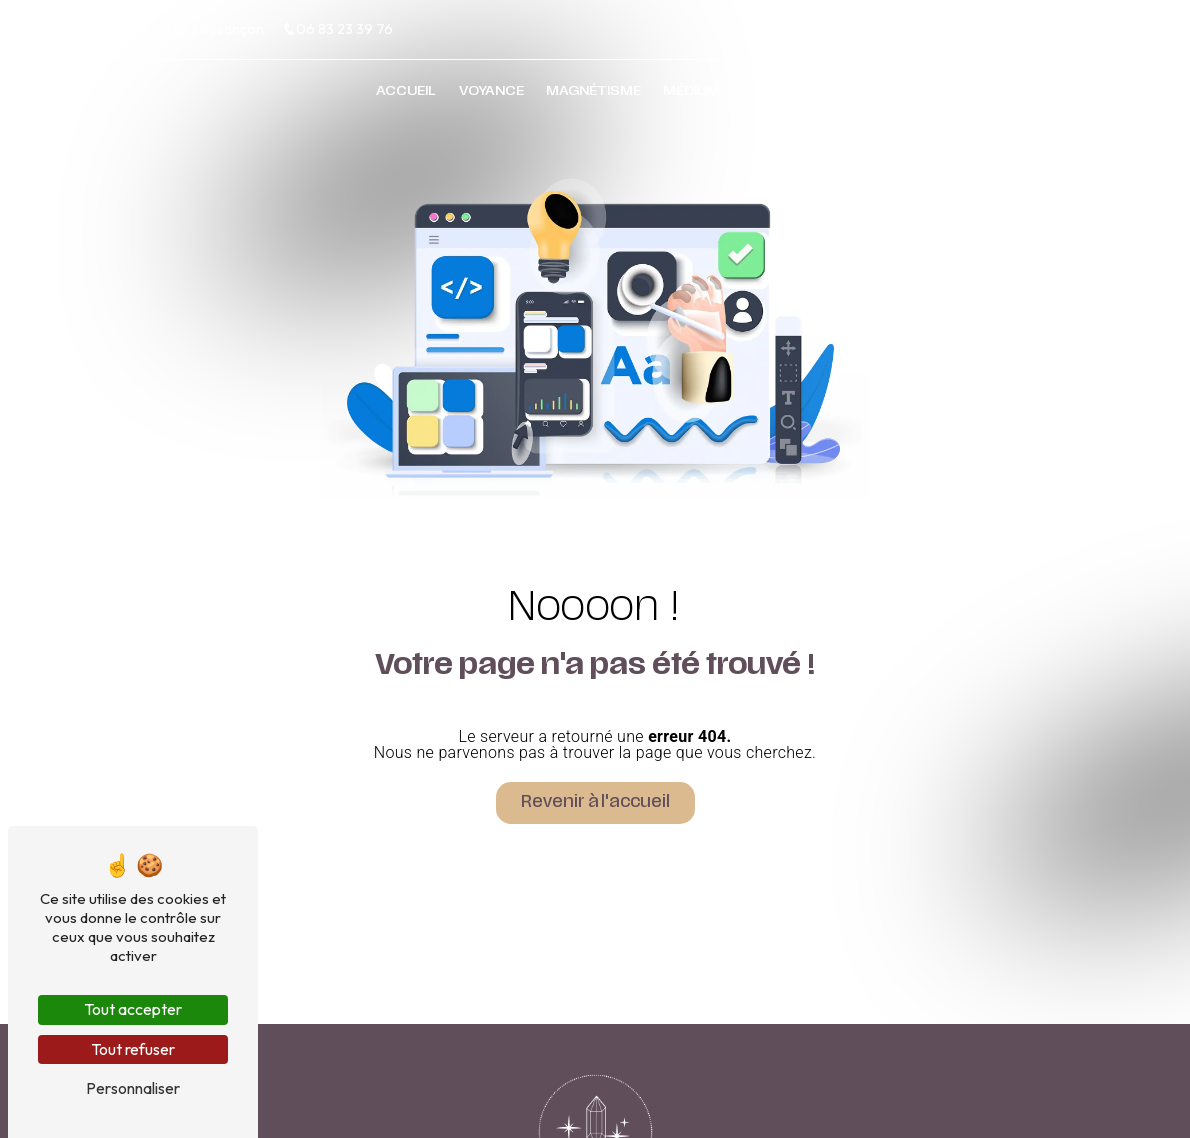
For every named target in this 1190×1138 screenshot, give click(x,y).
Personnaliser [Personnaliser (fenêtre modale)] (133, 1088)
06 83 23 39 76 (337, 29)
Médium (691, 95)
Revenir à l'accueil (595, 803)
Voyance (491, 95)
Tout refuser (133, 1049)
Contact (778, 95)
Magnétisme (593, 95)
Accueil (406, 95)
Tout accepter (133, 1009)
